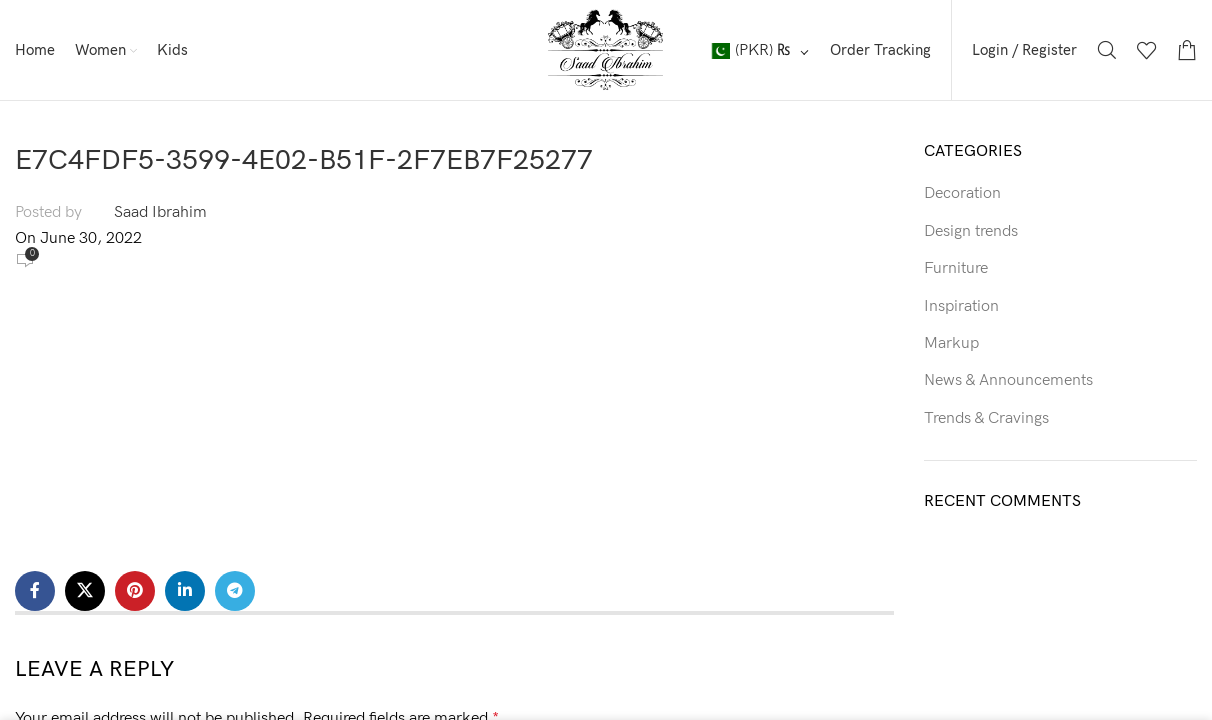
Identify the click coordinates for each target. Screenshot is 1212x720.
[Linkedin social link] (185, 591)
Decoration (962, 193)
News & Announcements (1008, 380)
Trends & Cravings (986, 418)
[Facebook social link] (35, 591)
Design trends (971, 231)
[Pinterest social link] (135, 591)
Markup (951, 343)
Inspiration (961, 306)
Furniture (956, 268)
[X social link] (85, 591)
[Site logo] (606, 49)
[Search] (1107, 50)
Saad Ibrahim (160, 212)
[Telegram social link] (235, 591)
